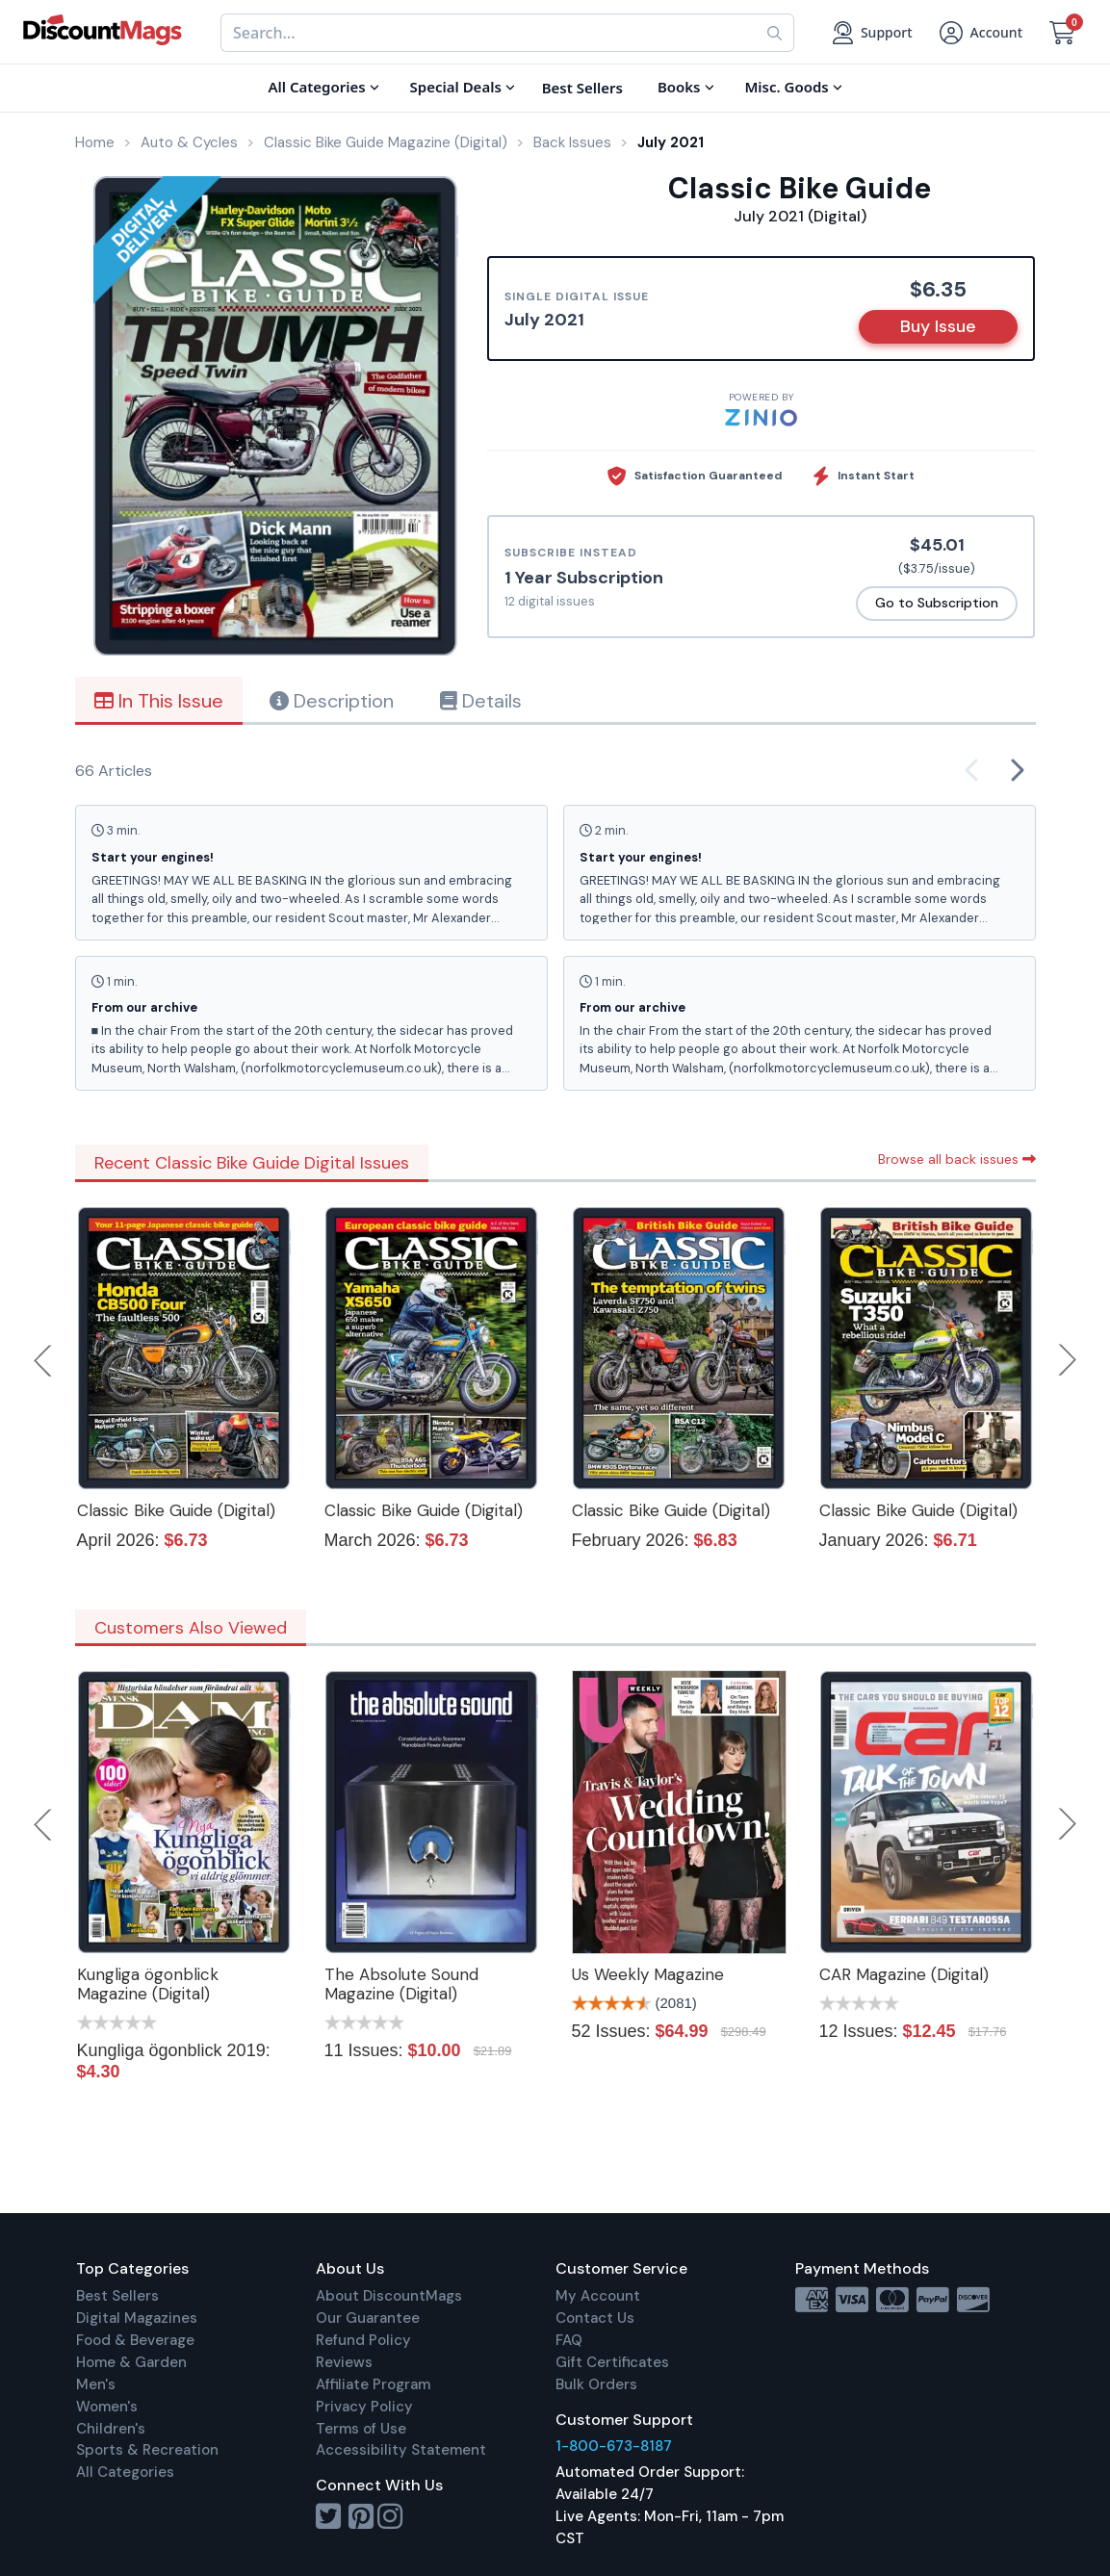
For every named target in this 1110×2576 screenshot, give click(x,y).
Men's (96, 2384)
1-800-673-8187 (613, 2446)
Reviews (344, 2362)
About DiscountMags (389, 2296)
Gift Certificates (612, 2362)
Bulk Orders (596, 2384)
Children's (110, 2428)
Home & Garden (131, 2362)
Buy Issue (938, 326)
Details (481, 700)
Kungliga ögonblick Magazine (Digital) (148, 1984)
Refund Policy (363, 2340)
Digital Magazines (136, 2318)
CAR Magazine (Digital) (904, 1974)
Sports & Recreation (147, 2450)
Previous (44, 1360)
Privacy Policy (364, 2406)
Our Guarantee (368, 2318)
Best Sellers (117, 2296)
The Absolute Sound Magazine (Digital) (401, 1984)
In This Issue (158, 700)
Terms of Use (361, 2428)
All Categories (125, 2472)
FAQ (568, 2340)
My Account (597, 2296)
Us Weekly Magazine (648, 1974)
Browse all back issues (957, 1159)
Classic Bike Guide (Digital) (176, 1510)
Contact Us (594, 2318)
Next (1067, 1360)
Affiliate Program (373, 2384)
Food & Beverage (135, 2340)
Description (332, 700)
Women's (107, 2406)
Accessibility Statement (401, 2450)
